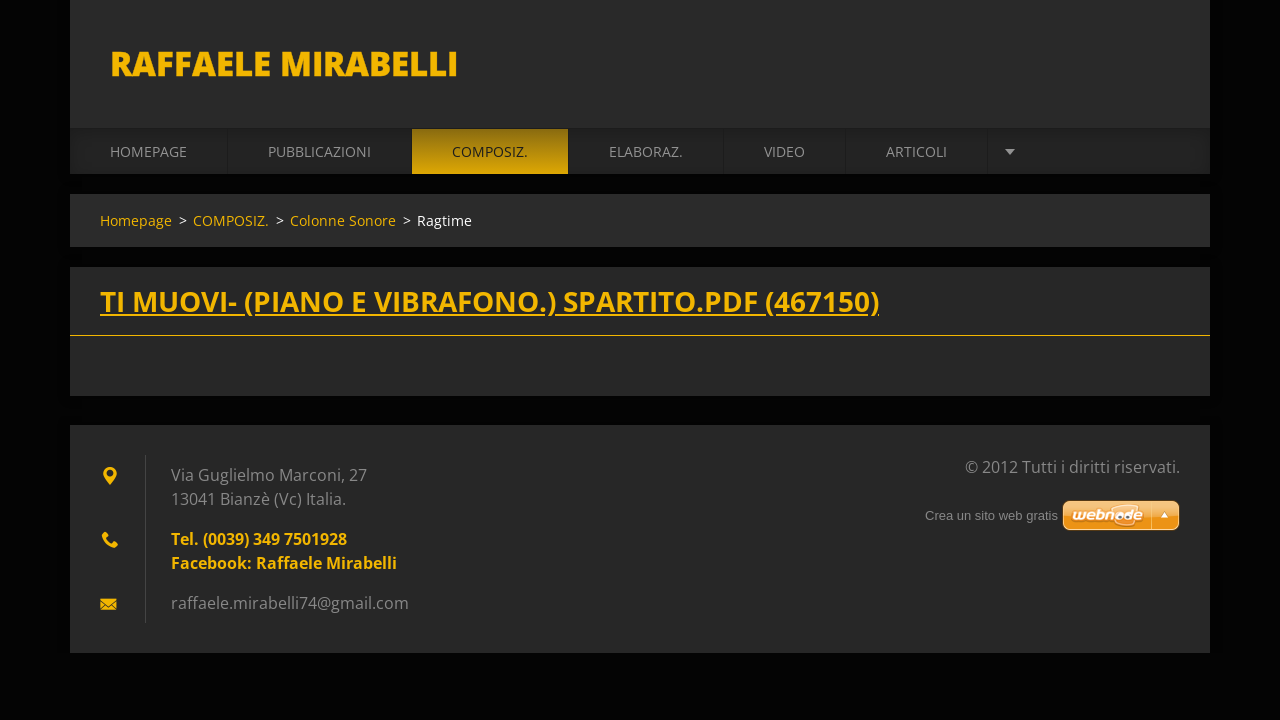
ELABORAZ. (646, 151)
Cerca (1158, 58)
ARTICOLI (916, 151)
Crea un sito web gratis (991, 515)
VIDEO (784, 151)
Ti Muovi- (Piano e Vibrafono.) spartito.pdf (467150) (489, 301)
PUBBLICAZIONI (319, 151)
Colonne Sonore (343, 220)
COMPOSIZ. (490, 151)
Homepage (148, 151)
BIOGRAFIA (1064, 151)
